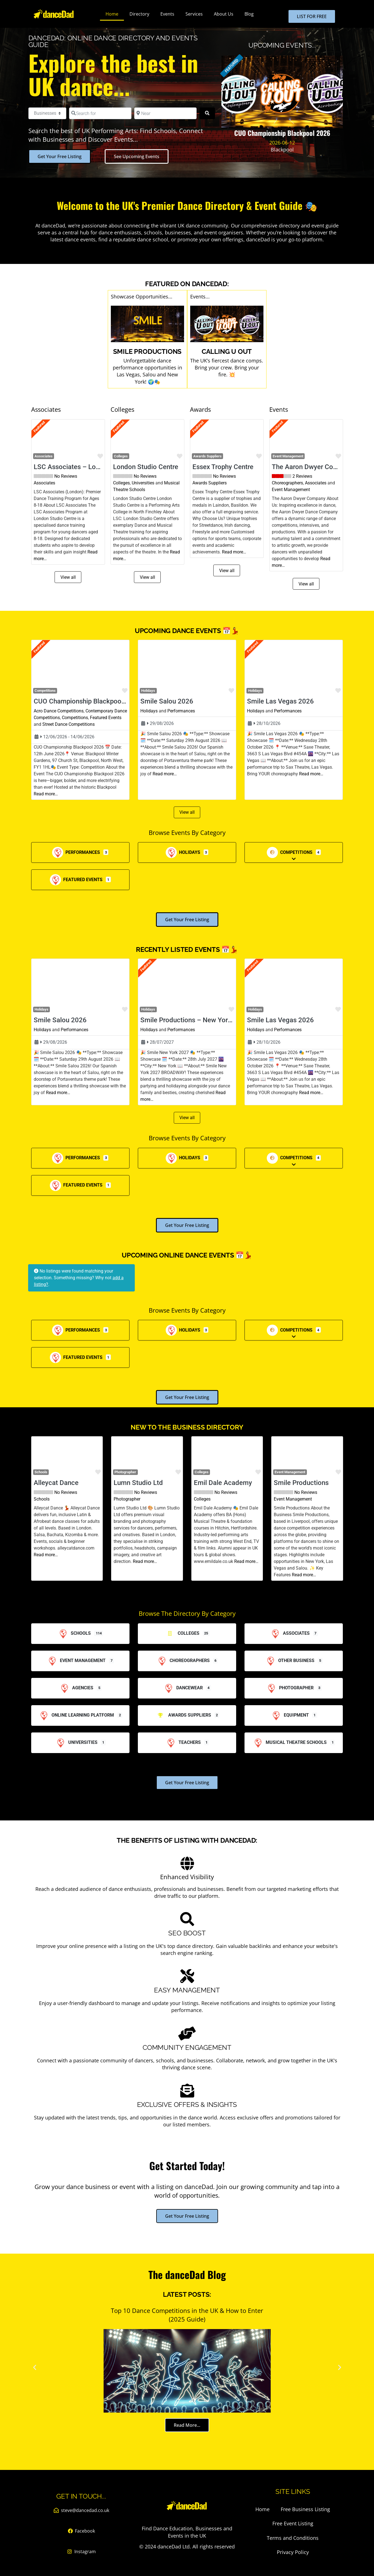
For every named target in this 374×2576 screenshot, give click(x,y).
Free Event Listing (292, 2523)
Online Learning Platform (76, 1715)
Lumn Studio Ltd (138, 1483)
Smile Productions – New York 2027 (194, 1020)
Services (194, 14)
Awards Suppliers (207, 456)
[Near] (165, 113)
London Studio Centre (145, 467)
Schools (42, 1499)
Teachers (183, 1742)
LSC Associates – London (72, 467)
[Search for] (100, 113)
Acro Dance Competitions (59, 711)
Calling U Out (227, 351)
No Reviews (65, 476)
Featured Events (105, 717)
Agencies (76, 1687)
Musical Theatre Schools (289, 1742)
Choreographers (287, 483)
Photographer (125, 1472)
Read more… (234, 552)
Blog (249, 14)
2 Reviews (302, 476)
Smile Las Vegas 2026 (280, 701)
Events (167, 14)
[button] (36, 440)
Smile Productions (301, 1483)
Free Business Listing (305, 2509)
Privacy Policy (293, 2552)
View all (68, 577)
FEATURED (231, 65)
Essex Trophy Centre (222, 467)
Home (112, 14)
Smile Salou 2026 (166, 701)
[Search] (207, 113)
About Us (223, 14)
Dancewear (183, 1687)
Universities (143, 483)
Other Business (289, 1660)
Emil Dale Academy (223, 1483)
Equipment (289, 1715)
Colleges (121, 483)
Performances (181, 711)
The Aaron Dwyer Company (312, 467)
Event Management (288, 456)
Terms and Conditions (293, 2537)
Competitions (75, 717)
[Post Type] (47, 113)
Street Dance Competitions (68, 724)
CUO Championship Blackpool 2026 (87, 701)
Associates (44, 456)
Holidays (149, 711)
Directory (139, 14)
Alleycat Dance (56, 1483)
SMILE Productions (147, 351)
